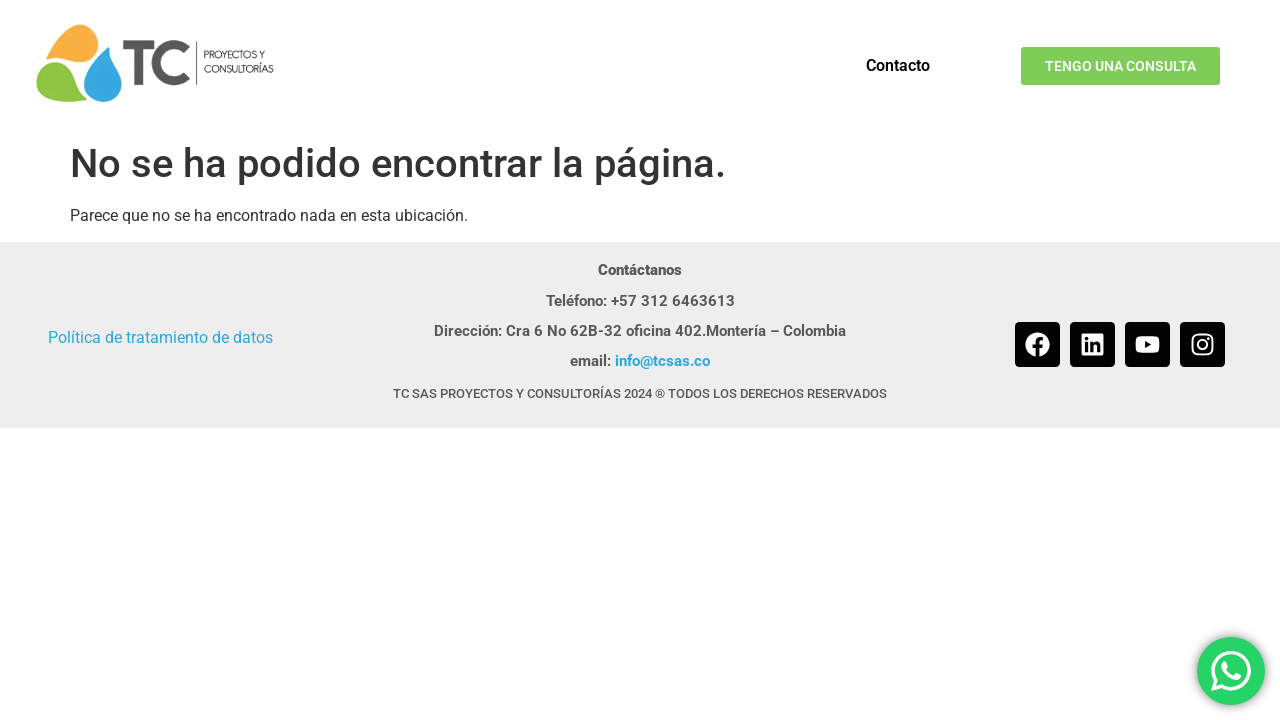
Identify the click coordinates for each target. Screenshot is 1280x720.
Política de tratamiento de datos (160, 337)
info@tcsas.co (662, 361)
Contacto (898, 65)
